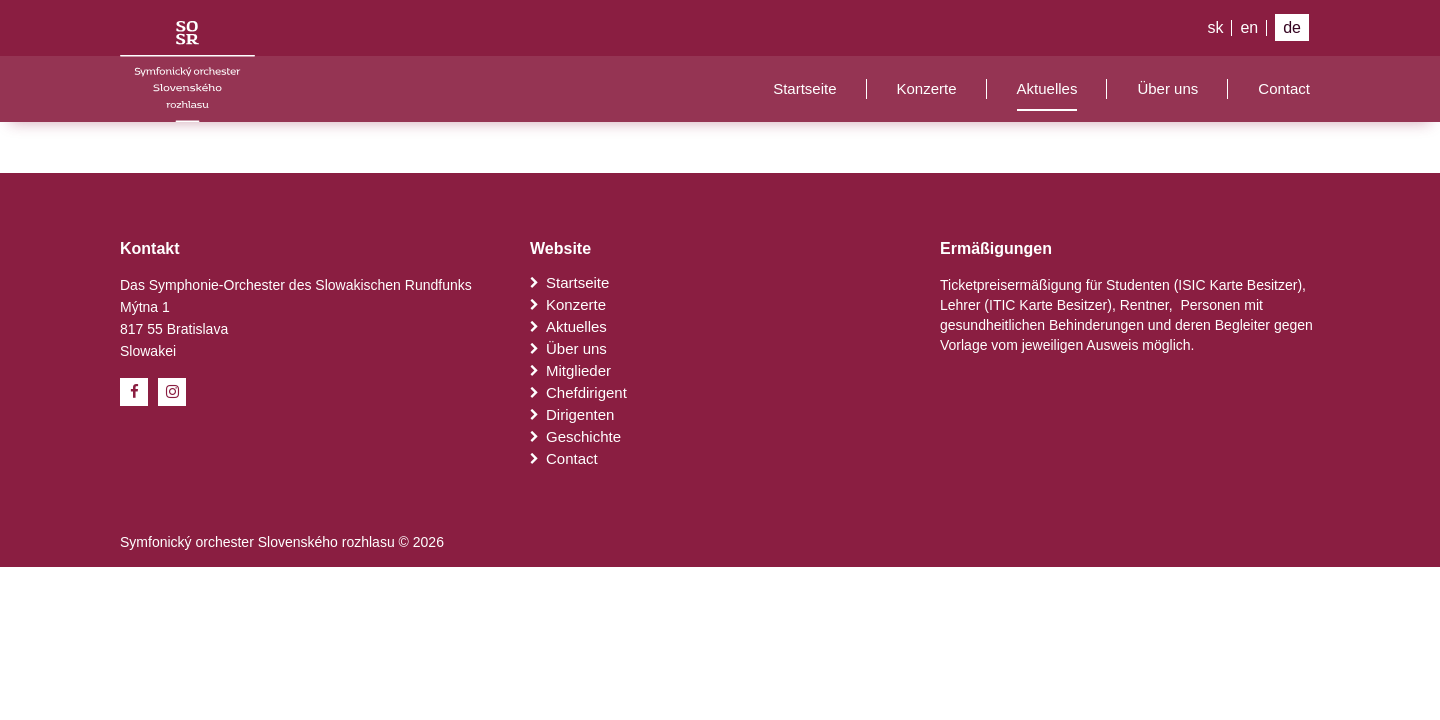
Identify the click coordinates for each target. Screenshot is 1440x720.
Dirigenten (572, 414)
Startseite (804, 88)
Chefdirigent (578, 392)
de (1292, 27)
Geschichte (575, 436)
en (1249, 27)
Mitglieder (570, 370)
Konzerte (927, 88)
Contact (1284, 88)
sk (1215, 27)
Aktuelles (1047, 88)
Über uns (1167, 88)
